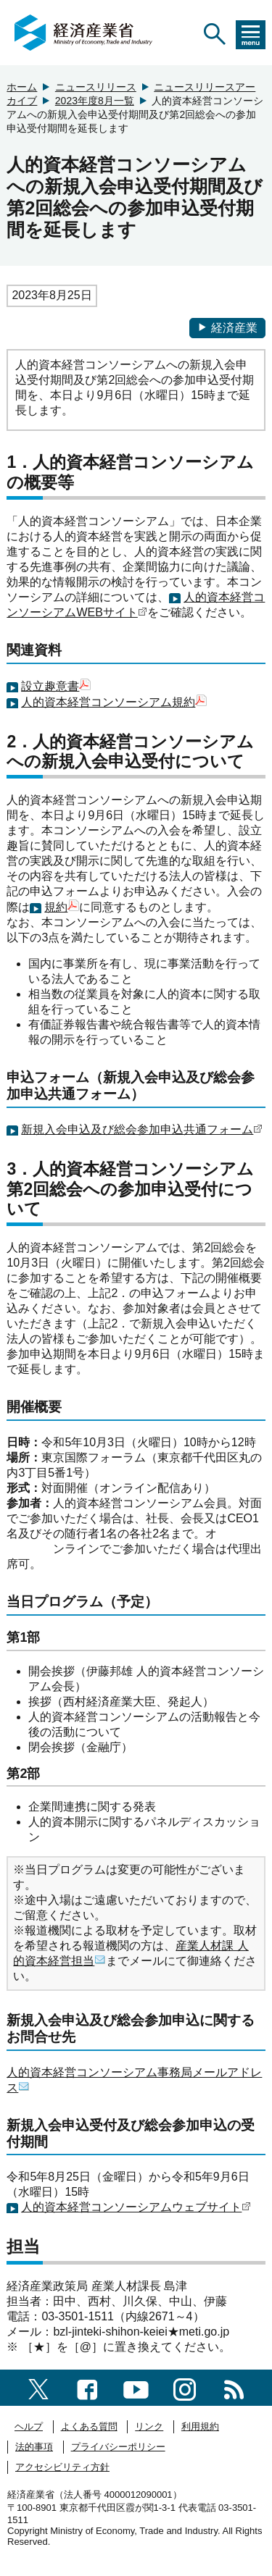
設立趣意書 (50, 686)
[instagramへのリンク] (184, 2387)
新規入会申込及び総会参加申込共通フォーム (137, 1129)
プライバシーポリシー (118, 2446)
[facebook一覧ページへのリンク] (87, 2387)
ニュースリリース (95, 87)
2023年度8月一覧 (94, 100)
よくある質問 (89, 2426)
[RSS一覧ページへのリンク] (234, 2387)
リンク (149, 2426)
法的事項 (34, 2446)
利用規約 (200, 2426)
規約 (55, 907)
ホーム (22, 87)
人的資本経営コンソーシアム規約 (108, 702)
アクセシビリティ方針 (62, 2467)
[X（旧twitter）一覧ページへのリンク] (38, 2387)
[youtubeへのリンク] (136, 2387)
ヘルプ (29, 2426)
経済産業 (227, 328)
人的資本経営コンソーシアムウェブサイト (131, 2207)
